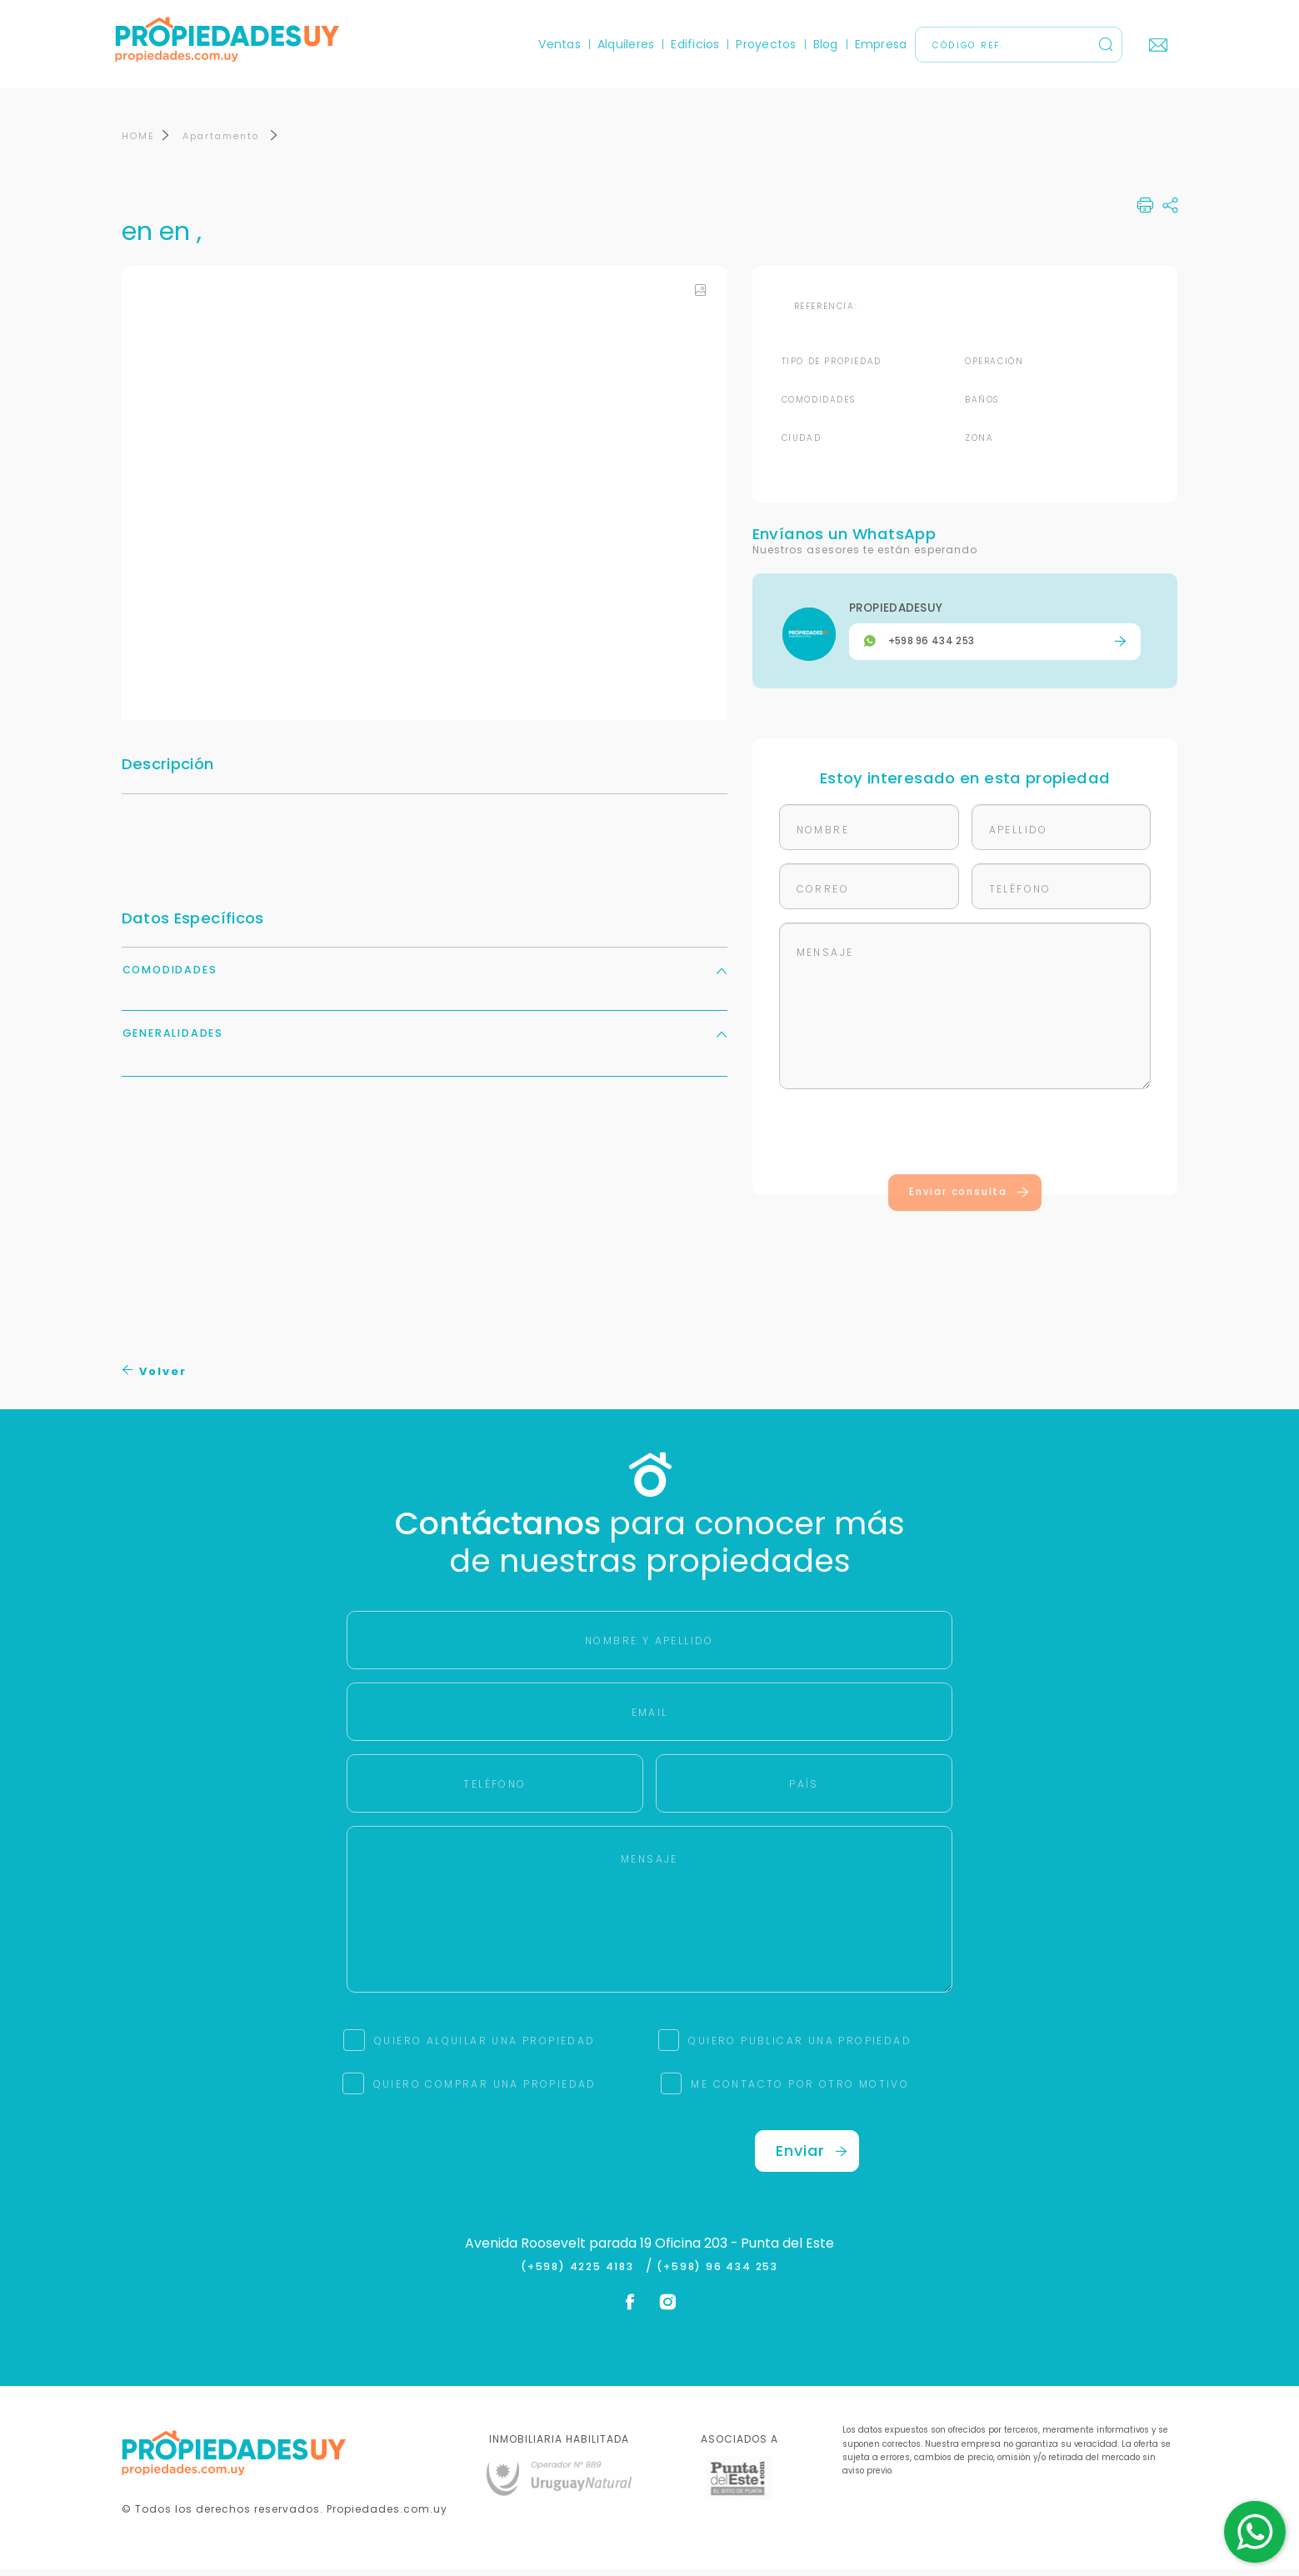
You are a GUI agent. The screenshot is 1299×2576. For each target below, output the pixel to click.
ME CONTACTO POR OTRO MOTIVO (800, 2090)
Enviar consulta (969, 1198)
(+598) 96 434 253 (717, 2273)
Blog (819, 44)
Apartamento (222, 142)
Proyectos (760, 44)
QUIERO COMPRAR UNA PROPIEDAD (485, 2090)
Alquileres (620, 44)
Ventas (553, 44)
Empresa (874, 44)
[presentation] (965, 1141)
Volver (154, 1378)
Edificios (689, 44)
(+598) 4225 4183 (581, 2273)
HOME (138, 142)
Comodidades (424, 976)
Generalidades (424, 1040)
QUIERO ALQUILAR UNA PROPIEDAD (485, 2047)
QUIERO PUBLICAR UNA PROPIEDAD (800, 2047)
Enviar (811, 2157)
